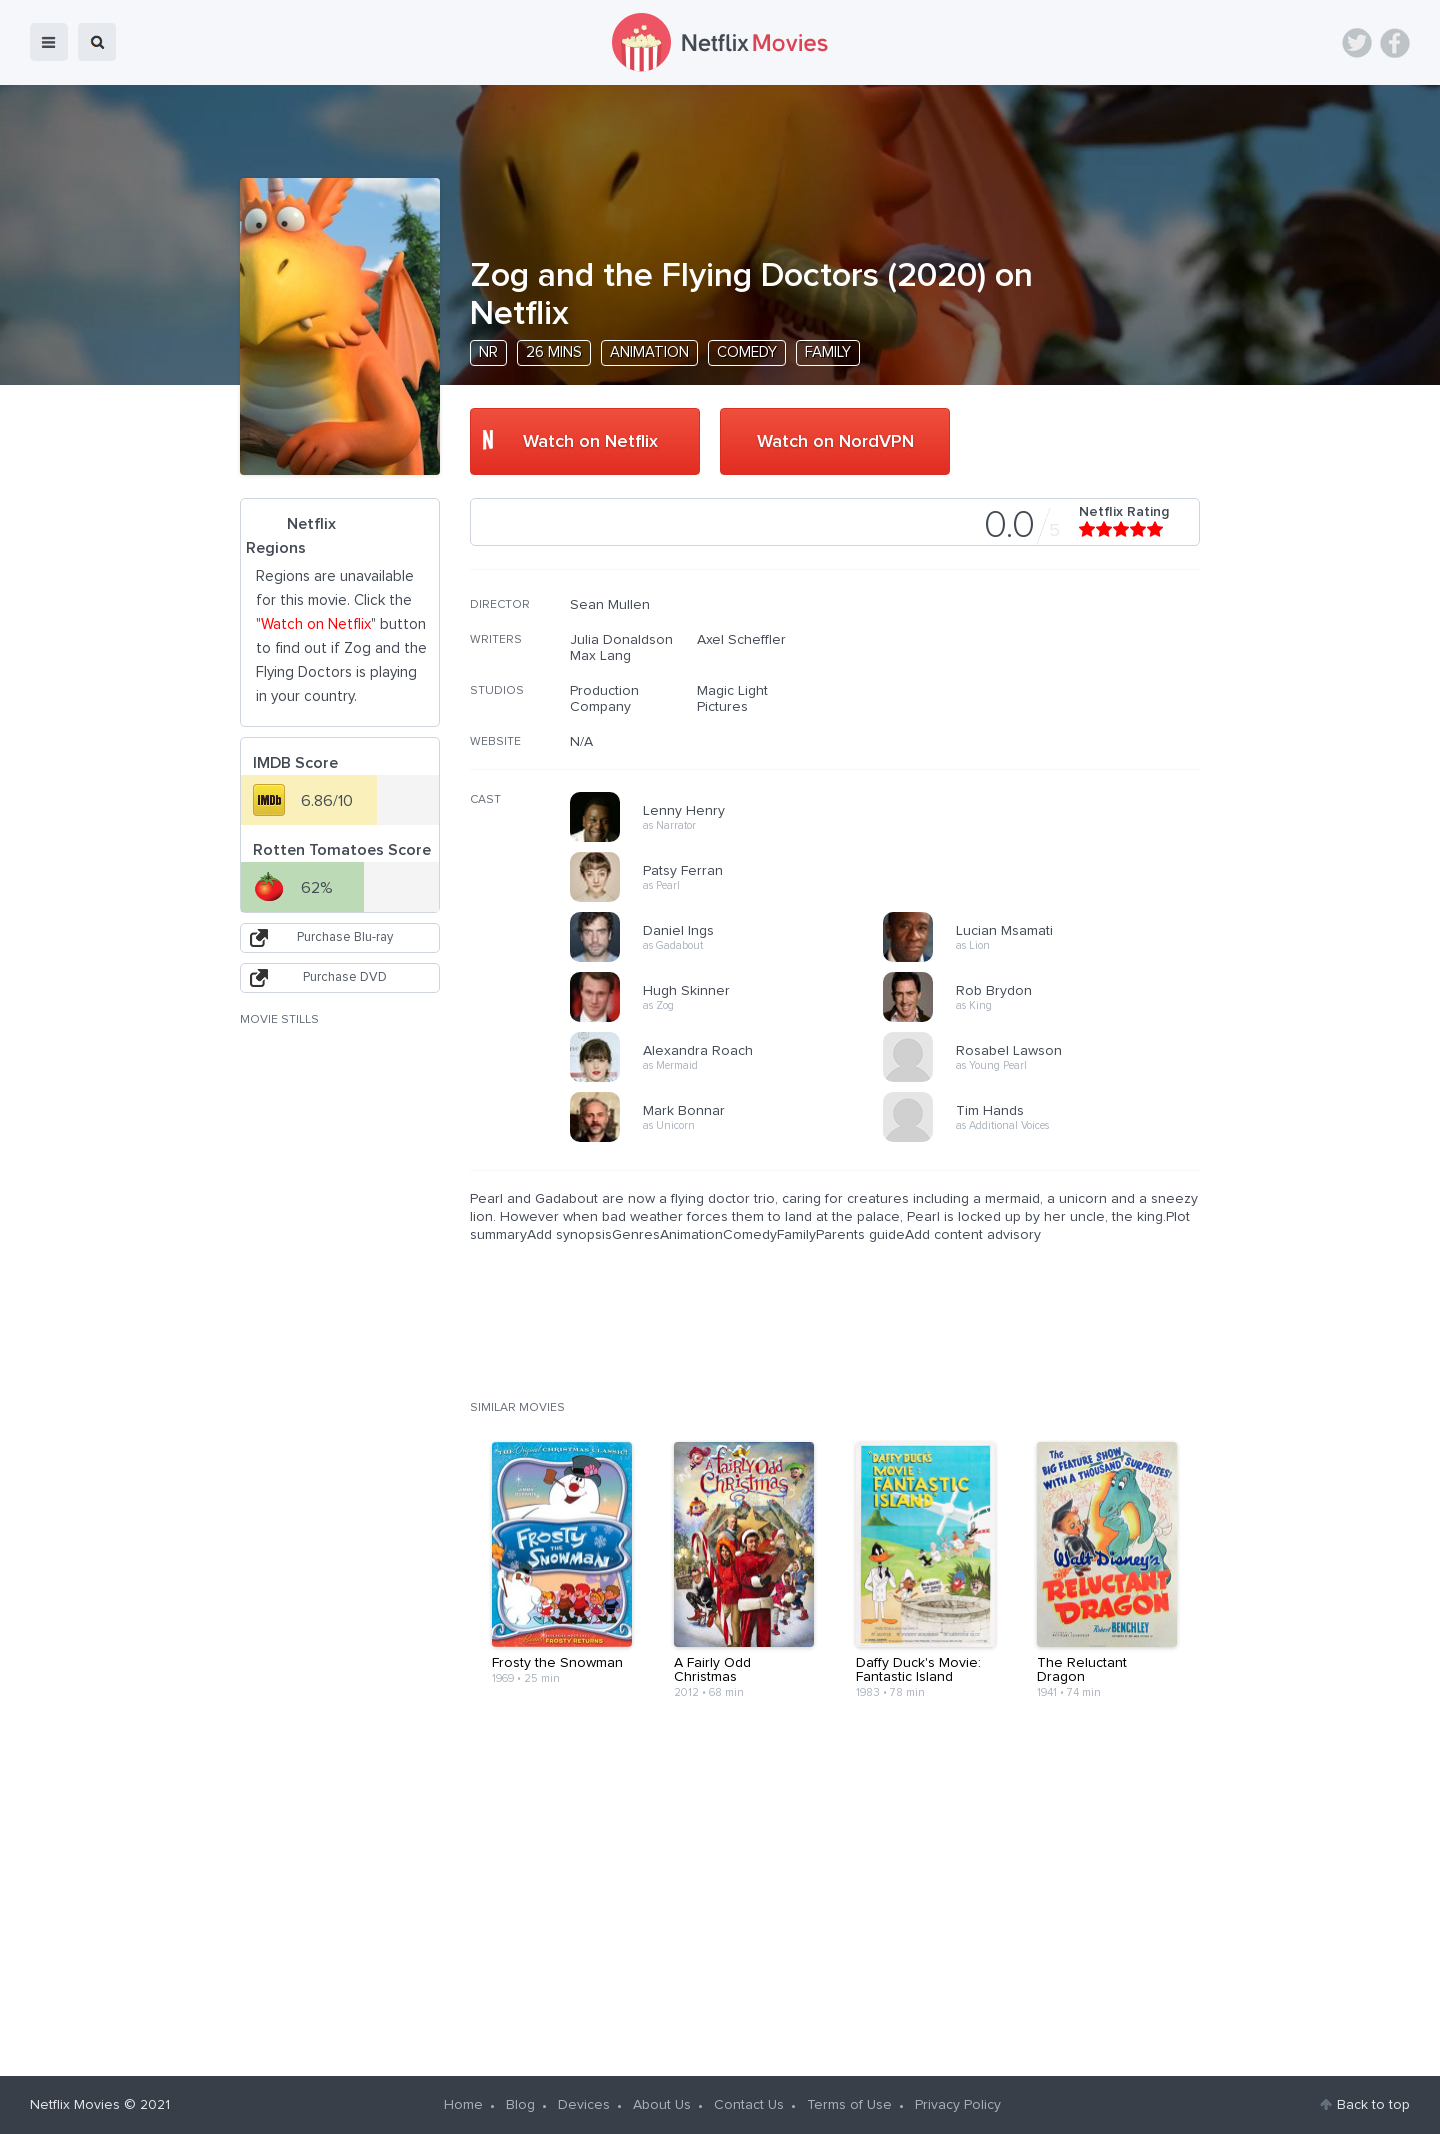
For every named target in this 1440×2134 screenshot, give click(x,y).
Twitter (1357, 43)
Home (463, 2105)
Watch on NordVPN (835, 442)
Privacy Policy (958, 2105)
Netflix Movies (75, 2105)
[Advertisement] (1050, 725)
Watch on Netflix (590, 442)
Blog (520, 2105)
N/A (581, 742)
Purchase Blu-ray (345, 937)
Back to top (1373, 2105)
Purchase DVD (345, 977)
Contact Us (749, 2105)
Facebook (1395, 43)
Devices (584, 2105)
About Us (662, 2105)
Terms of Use (849, 2105)
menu (49, 42)
